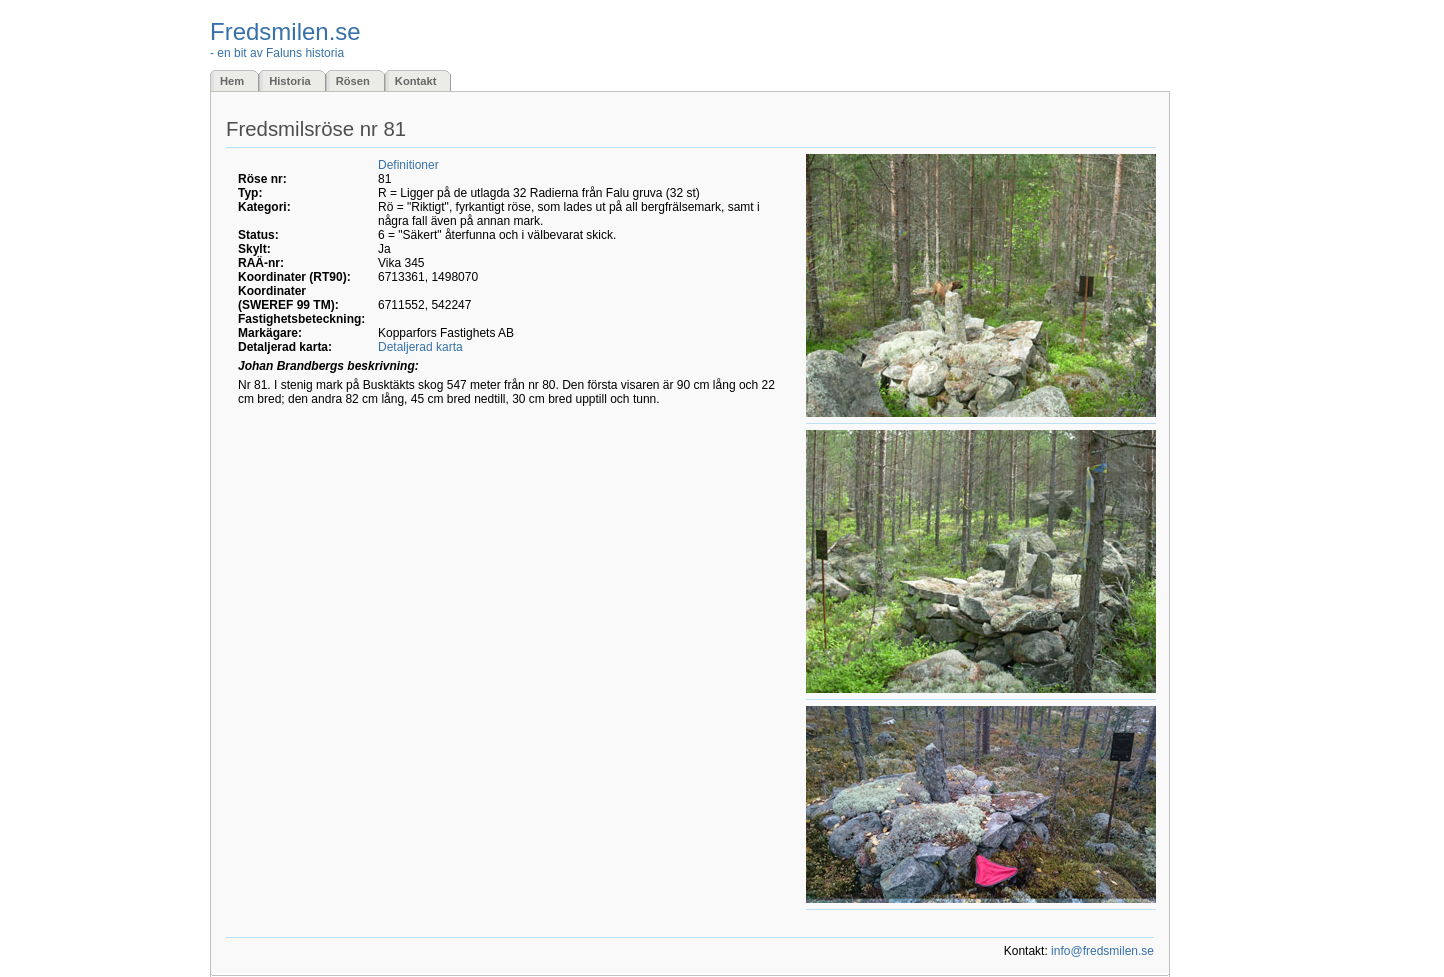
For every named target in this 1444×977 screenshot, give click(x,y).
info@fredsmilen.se (1102, 951)
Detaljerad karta (420, 347)
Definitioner (408, 165)
